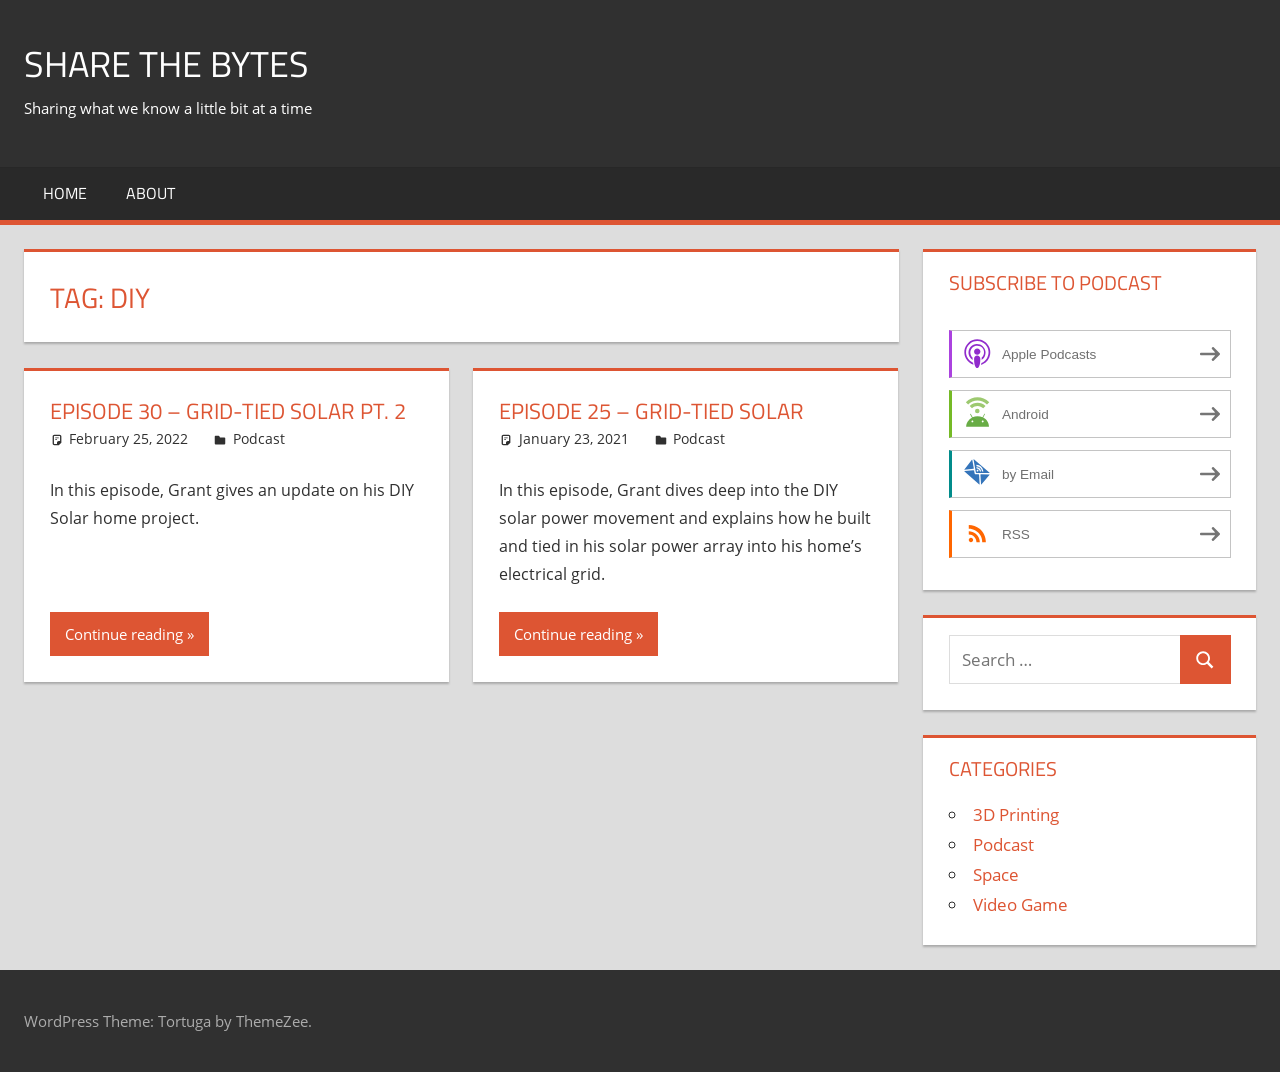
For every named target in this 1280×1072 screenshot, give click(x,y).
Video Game (1020, 904)
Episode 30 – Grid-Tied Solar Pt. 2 (228, 411)
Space (996, 874)
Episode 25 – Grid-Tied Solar (651, 411)
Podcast (259, 438)
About (150, 193)
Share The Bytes (166, 63)
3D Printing (1016, 814)
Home (65, 193)
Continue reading (124, 634)
